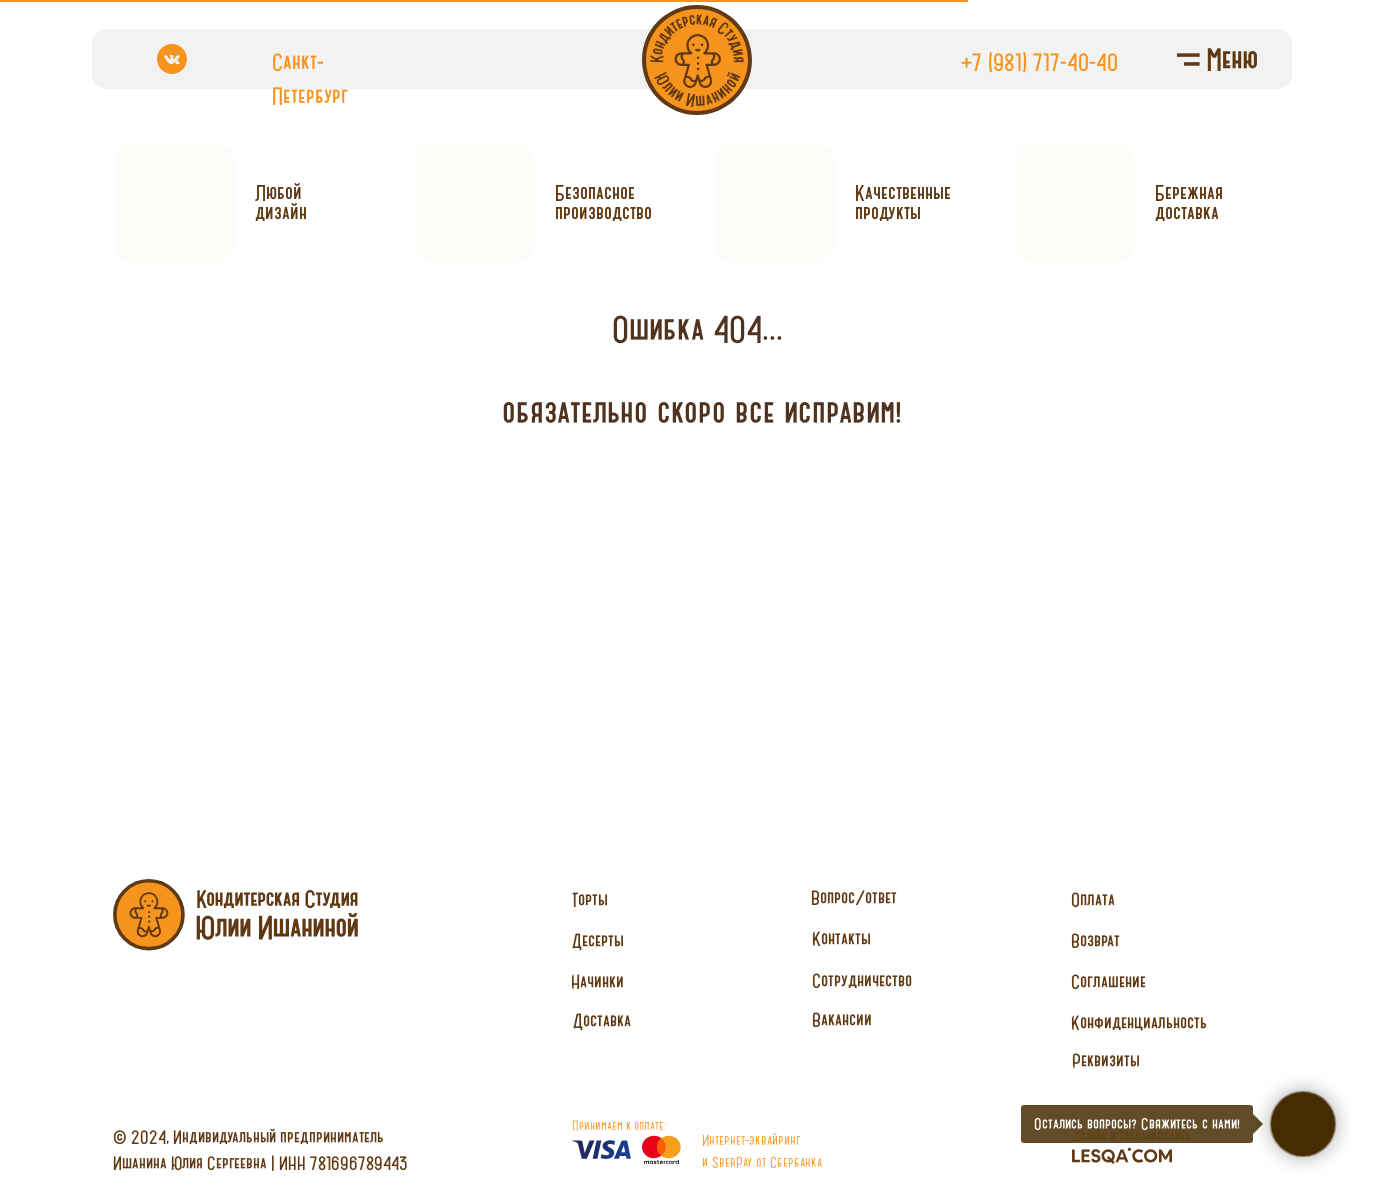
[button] (862, 981)
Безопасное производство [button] (603, 202)
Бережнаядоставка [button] (1189, 202)
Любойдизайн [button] (281, 202)
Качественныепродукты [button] (903, 202)
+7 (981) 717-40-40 (1039, 62)
